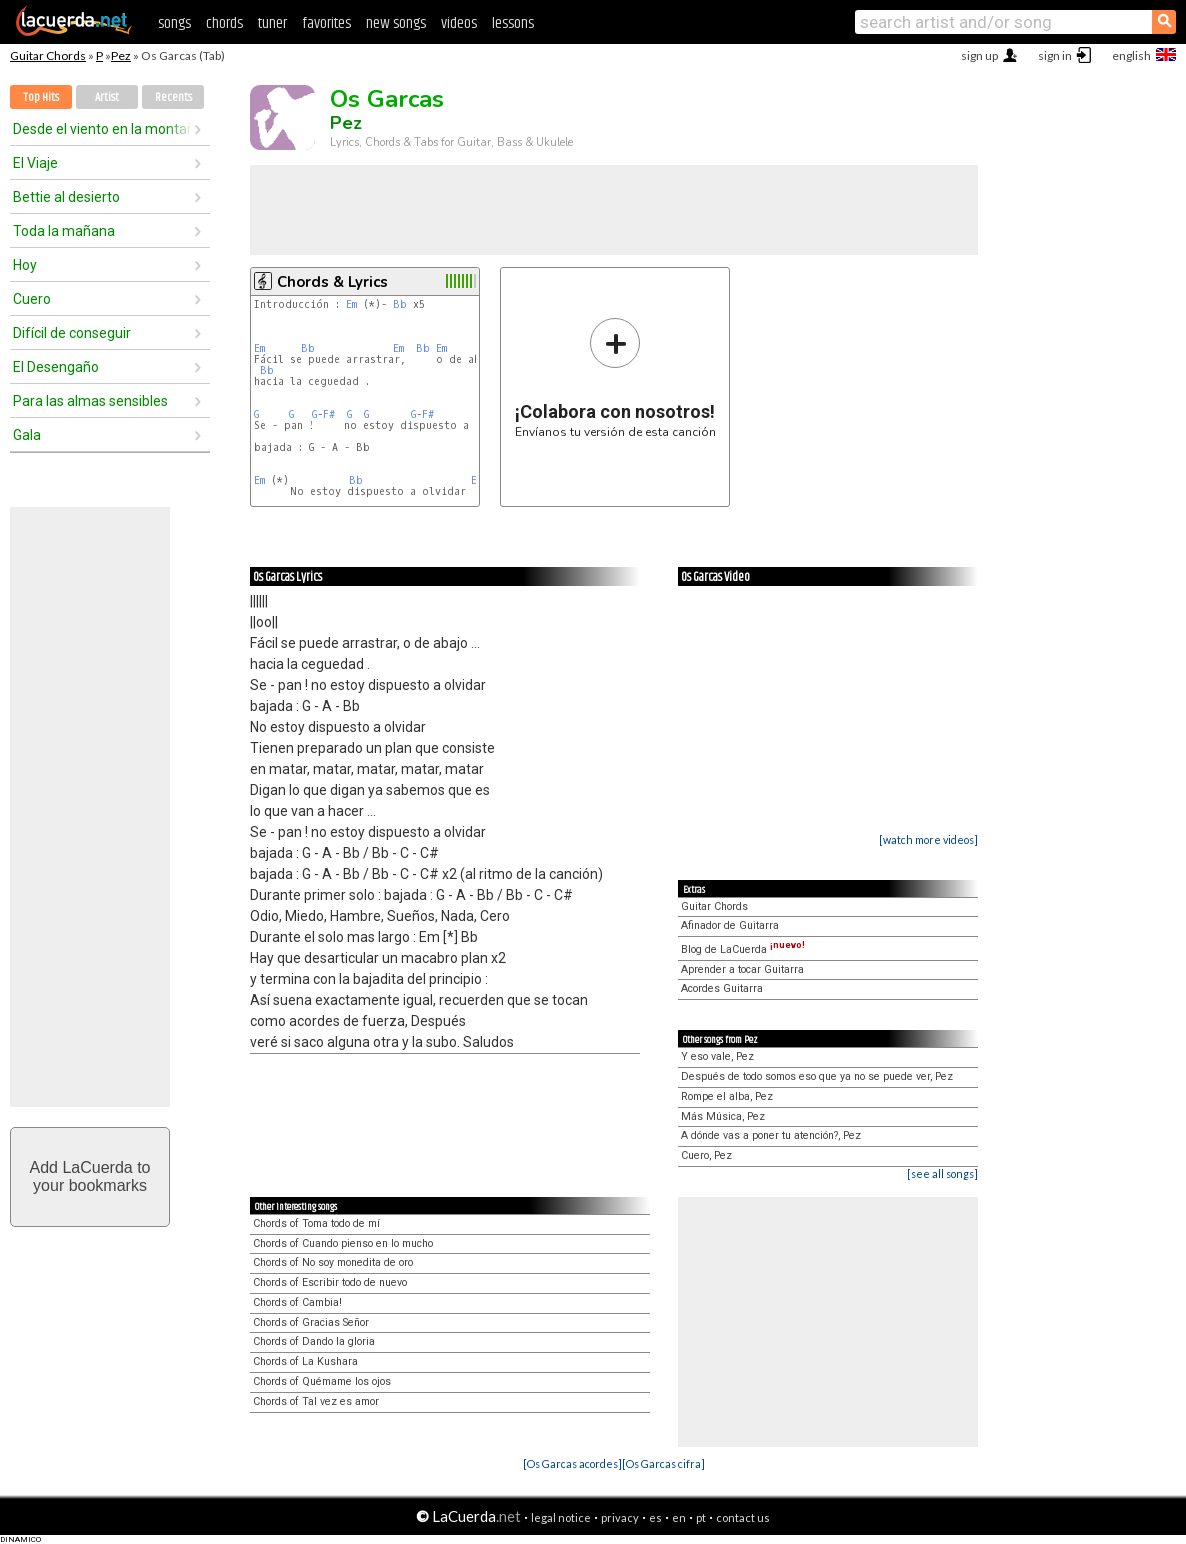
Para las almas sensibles (90, 401)
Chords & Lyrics (332, 282)
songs (174, 23)
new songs (396, 23)
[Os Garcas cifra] (663, 1463)
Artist (107, 97)
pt (701, 1517)
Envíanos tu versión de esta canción (615, 377)
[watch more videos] (928, 839)
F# (329, 414)
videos (459, 23)
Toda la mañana (64, 231)
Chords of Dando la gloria (314, 1341)
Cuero (32, 299)
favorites (326, 23)
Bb (400, 304)
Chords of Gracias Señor (311, 1322)
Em (351, 304)
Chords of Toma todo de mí (316, 1223)
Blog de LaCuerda (743, 949)
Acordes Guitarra (722, 988)
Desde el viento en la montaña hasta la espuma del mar (103, 129)
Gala (27, 435)
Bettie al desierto (66, 197)
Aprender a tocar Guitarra (742, 969)
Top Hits (41, 97)
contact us (743, 1517)
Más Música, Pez (723, 1116)
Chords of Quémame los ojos (322, 1381)
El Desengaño (56, 367)
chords (224, 23)
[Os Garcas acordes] (572, 1463)
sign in (1055, 55)
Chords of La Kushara (305, 1361)
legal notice (561, 1517)
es (655, 1517)
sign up (979, 55)
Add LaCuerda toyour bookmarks (90, 1176)
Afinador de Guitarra (730, 925)
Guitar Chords (48, 55)
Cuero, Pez (706, 1155)
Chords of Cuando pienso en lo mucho (343, 1243)
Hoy (25, 265)
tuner (272, 23)
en (679, 1517)
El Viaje (35, 163)
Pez (121, 55)
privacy (620, 1517)
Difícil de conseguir (72, 333)
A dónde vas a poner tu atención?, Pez (771, 1135)
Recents (173, 97)
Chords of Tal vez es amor (316, 1401)
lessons (513, 23)
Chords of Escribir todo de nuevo (330, 1282)
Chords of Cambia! (297, 1302)
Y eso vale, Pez (717, 1056)
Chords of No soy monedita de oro (333, 1262)
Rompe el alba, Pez (727, 1096)
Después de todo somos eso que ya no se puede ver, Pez (817, 1076)
